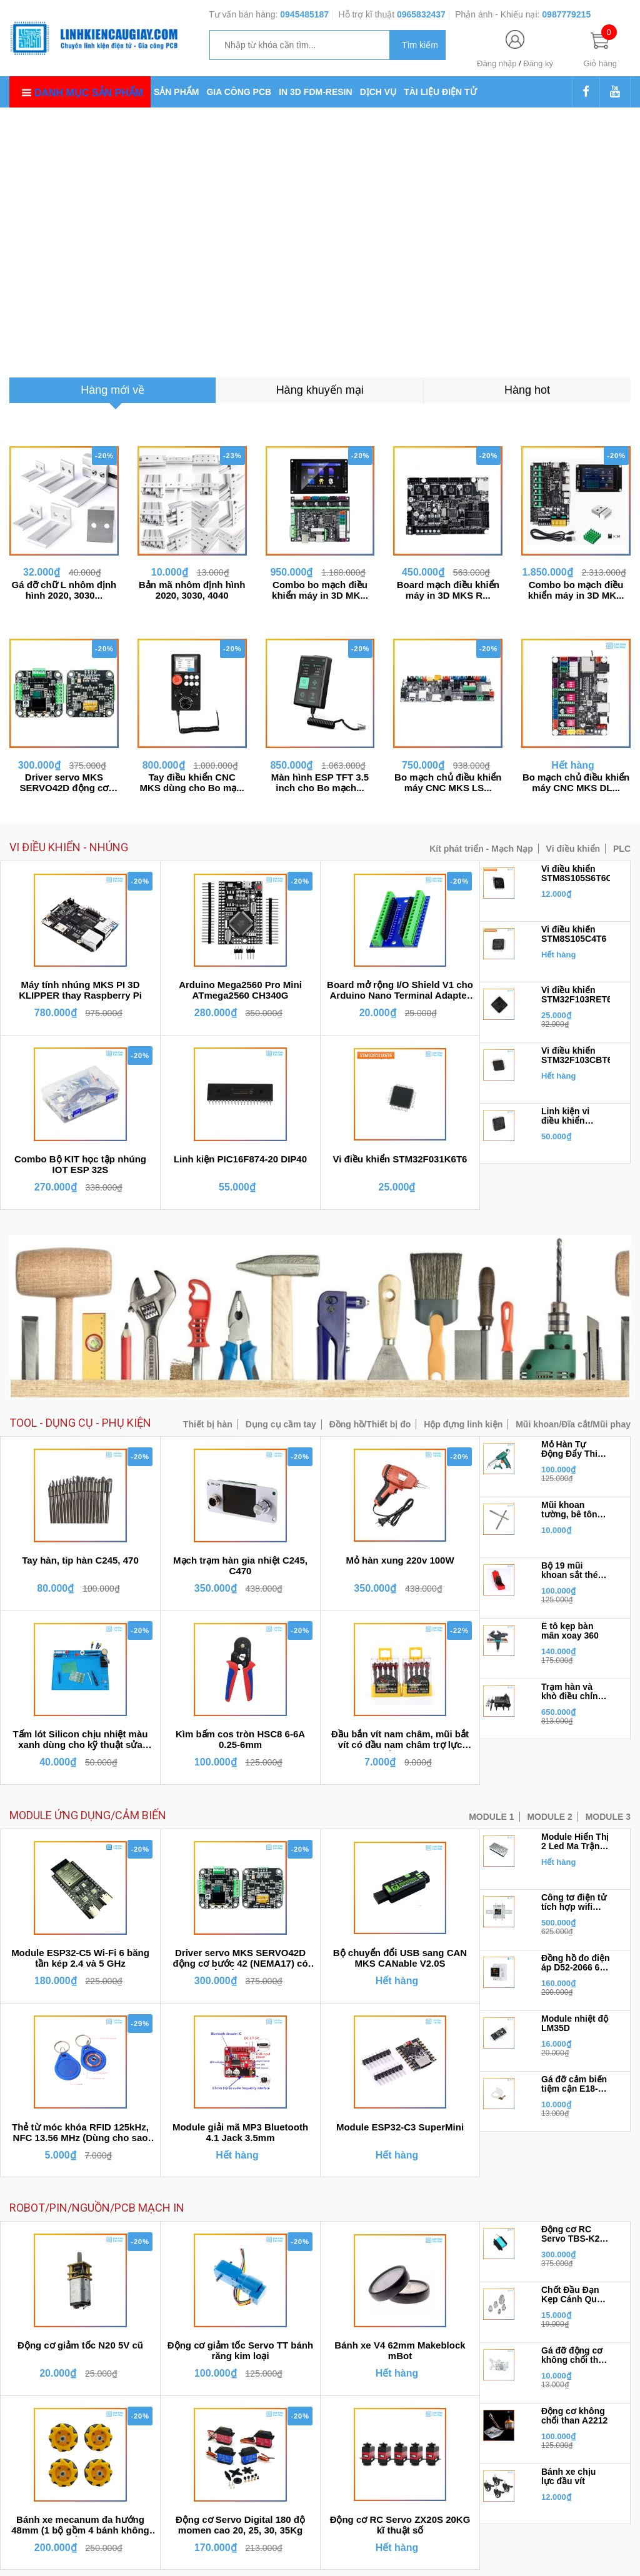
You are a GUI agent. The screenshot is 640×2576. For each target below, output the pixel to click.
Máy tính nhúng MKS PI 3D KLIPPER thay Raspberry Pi (80, 990)
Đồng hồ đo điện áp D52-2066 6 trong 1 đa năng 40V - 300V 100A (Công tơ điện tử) (575, 1963)
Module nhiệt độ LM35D (574, 2023)
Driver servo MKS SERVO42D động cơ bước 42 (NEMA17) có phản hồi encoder (240, 1958)
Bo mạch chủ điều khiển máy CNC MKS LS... (447, 782)
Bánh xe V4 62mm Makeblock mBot (399, 2350)
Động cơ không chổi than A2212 (574, 2416)
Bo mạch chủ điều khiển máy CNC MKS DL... (575, 782)
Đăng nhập (496, 63)
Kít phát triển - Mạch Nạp (481, 849)
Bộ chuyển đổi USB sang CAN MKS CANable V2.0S (400, 1958)
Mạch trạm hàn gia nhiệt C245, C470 (240, 1565)
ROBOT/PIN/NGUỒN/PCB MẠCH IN (96, 2207)
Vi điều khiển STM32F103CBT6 (575, 1055)
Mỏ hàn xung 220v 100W (400, 1560)
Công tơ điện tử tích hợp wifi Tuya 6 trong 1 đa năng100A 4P (575, 1902)
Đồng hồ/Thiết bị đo (370, 1424)
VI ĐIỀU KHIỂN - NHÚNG (68, 847)
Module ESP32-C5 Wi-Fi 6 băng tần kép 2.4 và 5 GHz (80, 1958)
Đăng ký (538, 63)
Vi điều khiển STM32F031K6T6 (400, 1159)
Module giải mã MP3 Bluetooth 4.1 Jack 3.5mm (240, 2132)
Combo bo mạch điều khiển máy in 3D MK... (320, 590)
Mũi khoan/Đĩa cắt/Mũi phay (573, 1424)
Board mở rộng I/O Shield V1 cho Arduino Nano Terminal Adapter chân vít (400, 990)
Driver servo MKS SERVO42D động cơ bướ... (63, 782)
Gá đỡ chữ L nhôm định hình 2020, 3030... (64, 590)
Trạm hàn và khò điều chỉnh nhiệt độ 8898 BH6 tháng (572, 1691)
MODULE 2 (549, 1817)
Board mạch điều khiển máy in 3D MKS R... (448, 590)
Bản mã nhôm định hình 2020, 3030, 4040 (192, 590)
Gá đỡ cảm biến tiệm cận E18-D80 (574, 2084)
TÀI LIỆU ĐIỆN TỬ (440, 92)
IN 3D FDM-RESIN (315, 92)
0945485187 (304, 14)
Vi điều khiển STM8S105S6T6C (575, 873)
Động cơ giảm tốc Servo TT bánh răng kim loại (240, 2350)
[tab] (112, 390)
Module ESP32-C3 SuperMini (400, 2127)
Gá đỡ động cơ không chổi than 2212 (575, 2355)
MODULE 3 (608, 1817)
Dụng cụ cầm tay (281, 1424)
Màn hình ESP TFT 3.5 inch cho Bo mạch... (320, 782)
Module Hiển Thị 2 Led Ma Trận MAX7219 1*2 (575, 1841)
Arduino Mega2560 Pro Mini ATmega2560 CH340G (240, 990)
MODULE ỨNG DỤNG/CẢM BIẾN (87, 1815)
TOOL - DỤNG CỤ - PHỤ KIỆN (80, 1422)
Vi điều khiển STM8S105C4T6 (573, 934)
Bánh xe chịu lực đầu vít (568, 2476)
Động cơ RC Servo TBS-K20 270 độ (572, 2234)
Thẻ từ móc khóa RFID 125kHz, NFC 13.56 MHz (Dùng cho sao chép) (80, 2133)
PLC (622, 849)
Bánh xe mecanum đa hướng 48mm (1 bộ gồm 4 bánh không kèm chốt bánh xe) (80, 2525)
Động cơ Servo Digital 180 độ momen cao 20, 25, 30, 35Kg (240, 2524)
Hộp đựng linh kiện (463, 1424)
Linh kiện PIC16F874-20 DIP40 (240, 1159)
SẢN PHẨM (176, 92)
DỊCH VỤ (378, 92)
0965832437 (421, 14)
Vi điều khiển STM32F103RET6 (575, 995)
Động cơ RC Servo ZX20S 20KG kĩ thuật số (400, 2524)
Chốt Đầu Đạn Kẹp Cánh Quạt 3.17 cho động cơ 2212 (573, 2294)
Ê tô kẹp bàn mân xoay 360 (570, 1631)
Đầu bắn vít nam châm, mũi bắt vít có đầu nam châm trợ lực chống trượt (400, 1740)
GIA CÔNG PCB (238, 92)
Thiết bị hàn (207, 1424)
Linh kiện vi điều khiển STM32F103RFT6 (575, 1116)
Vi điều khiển (573, 849)
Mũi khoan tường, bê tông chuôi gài (571, 1509)
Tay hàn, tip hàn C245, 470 (80, 1560)
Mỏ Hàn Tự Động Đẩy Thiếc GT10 (574, 1449)
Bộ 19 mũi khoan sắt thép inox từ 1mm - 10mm (572, 1570)
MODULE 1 (491, 1817)
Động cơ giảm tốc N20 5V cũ (80, 2345)
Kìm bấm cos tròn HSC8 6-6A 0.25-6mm (240, 1739)
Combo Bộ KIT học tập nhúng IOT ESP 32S (80, 1164)
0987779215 (566, 14)
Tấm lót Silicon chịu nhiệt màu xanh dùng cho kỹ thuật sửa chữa (80, 1740)
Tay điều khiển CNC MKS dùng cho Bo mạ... (192, 782)
